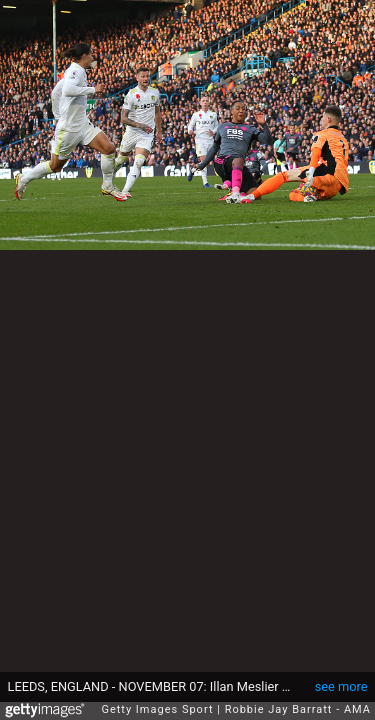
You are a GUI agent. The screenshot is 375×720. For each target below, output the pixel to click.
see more (341, 676)
